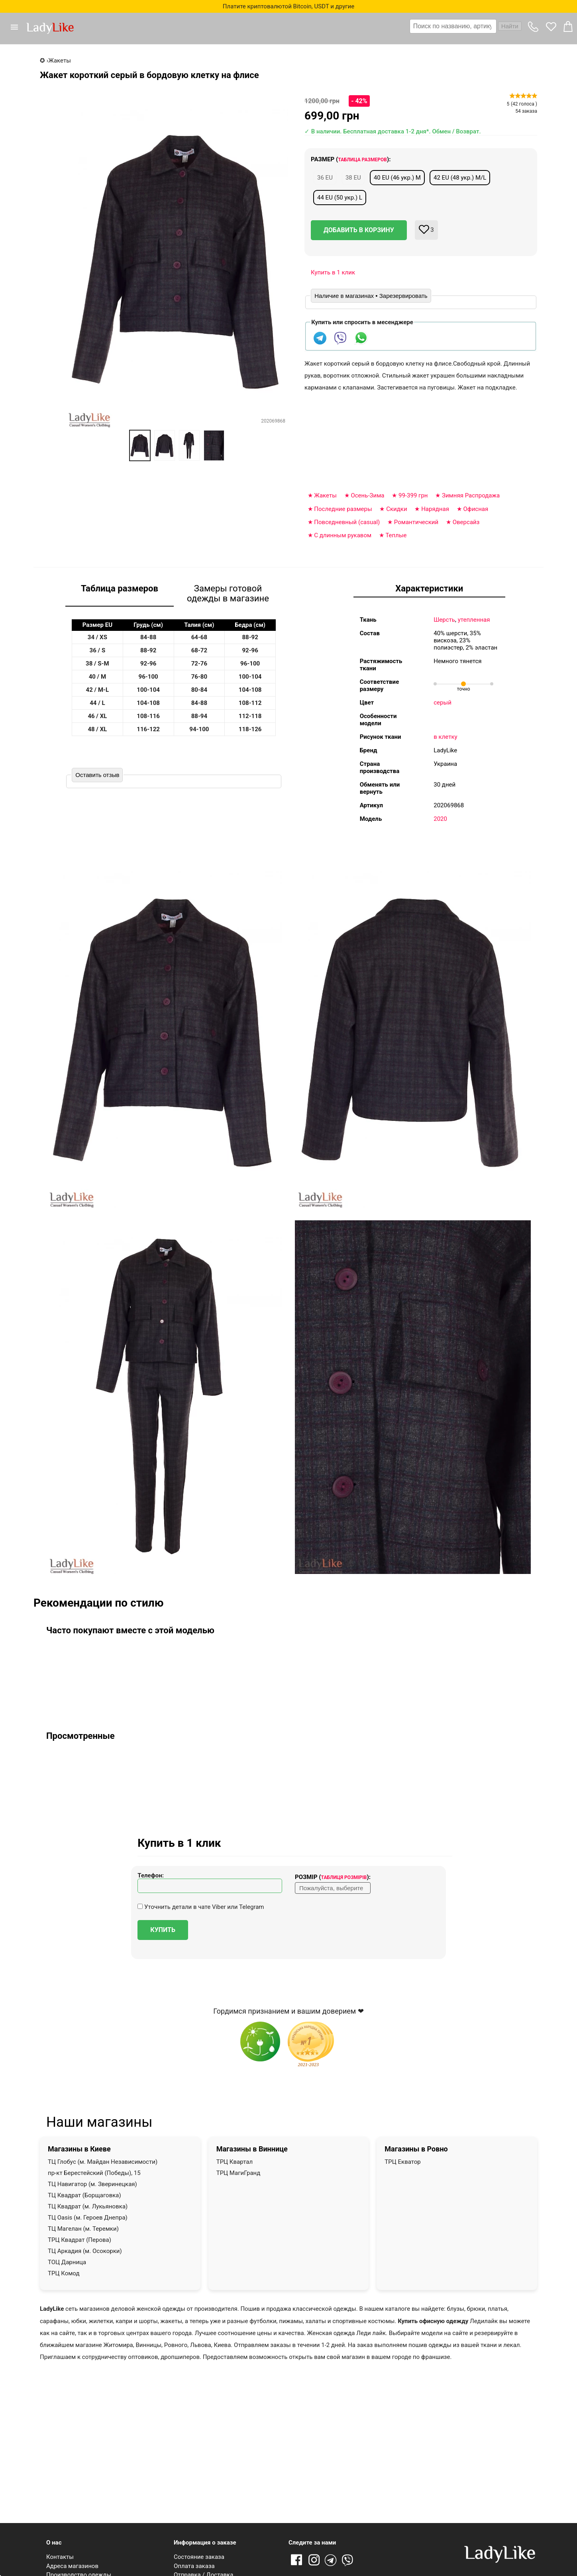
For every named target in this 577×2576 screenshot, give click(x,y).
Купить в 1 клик (333, 272)
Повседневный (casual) (347, 522)
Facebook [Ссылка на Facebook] (296, 2560)
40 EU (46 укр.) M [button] (397, 177)
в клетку (445, 736)
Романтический (416, 522)
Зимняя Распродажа (471, 495)
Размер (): (351, 159)
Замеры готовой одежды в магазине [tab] (228, 593)
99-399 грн (413, 495)
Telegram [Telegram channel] (331, 2560)
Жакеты (325, 495)
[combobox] (466, 26)
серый (442, 702)
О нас (53, 2542)
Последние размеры (343, 509)
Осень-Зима (367, 495)
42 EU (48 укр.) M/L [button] (460, 177)
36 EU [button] (325, 177)
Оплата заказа (194, 2566)
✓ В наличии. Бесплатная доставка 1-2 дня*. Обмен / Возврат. (392, 131)
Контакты (60, 2556)
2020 (440, 818)
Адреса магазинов (72, 2566)
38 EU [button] (353, 177)
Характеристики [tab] (429, 588)
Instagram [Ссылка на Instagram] (314, 2560)
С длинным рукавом (342, 535)
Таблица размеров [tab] (119, 588)
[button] (18, 27)
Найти (509, 26)
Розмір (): (333, 1877)
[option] (140, 445)
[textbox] (453, 26)
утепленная (474, 619)
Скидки (396, 509)
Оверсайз (466, 522)
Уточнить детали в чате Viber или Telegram (200, 1906)
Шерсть (444, 619)
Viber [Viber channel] (349, 2560)
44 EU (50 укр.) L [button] (339, 197)
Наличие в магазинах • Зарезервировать (370, 295)
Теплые (395, 535)
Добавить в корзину (359, 230)
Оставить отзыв (97, 774)
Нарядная (435, 509)
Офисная (475, 509)
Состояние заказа (199, 2556)
